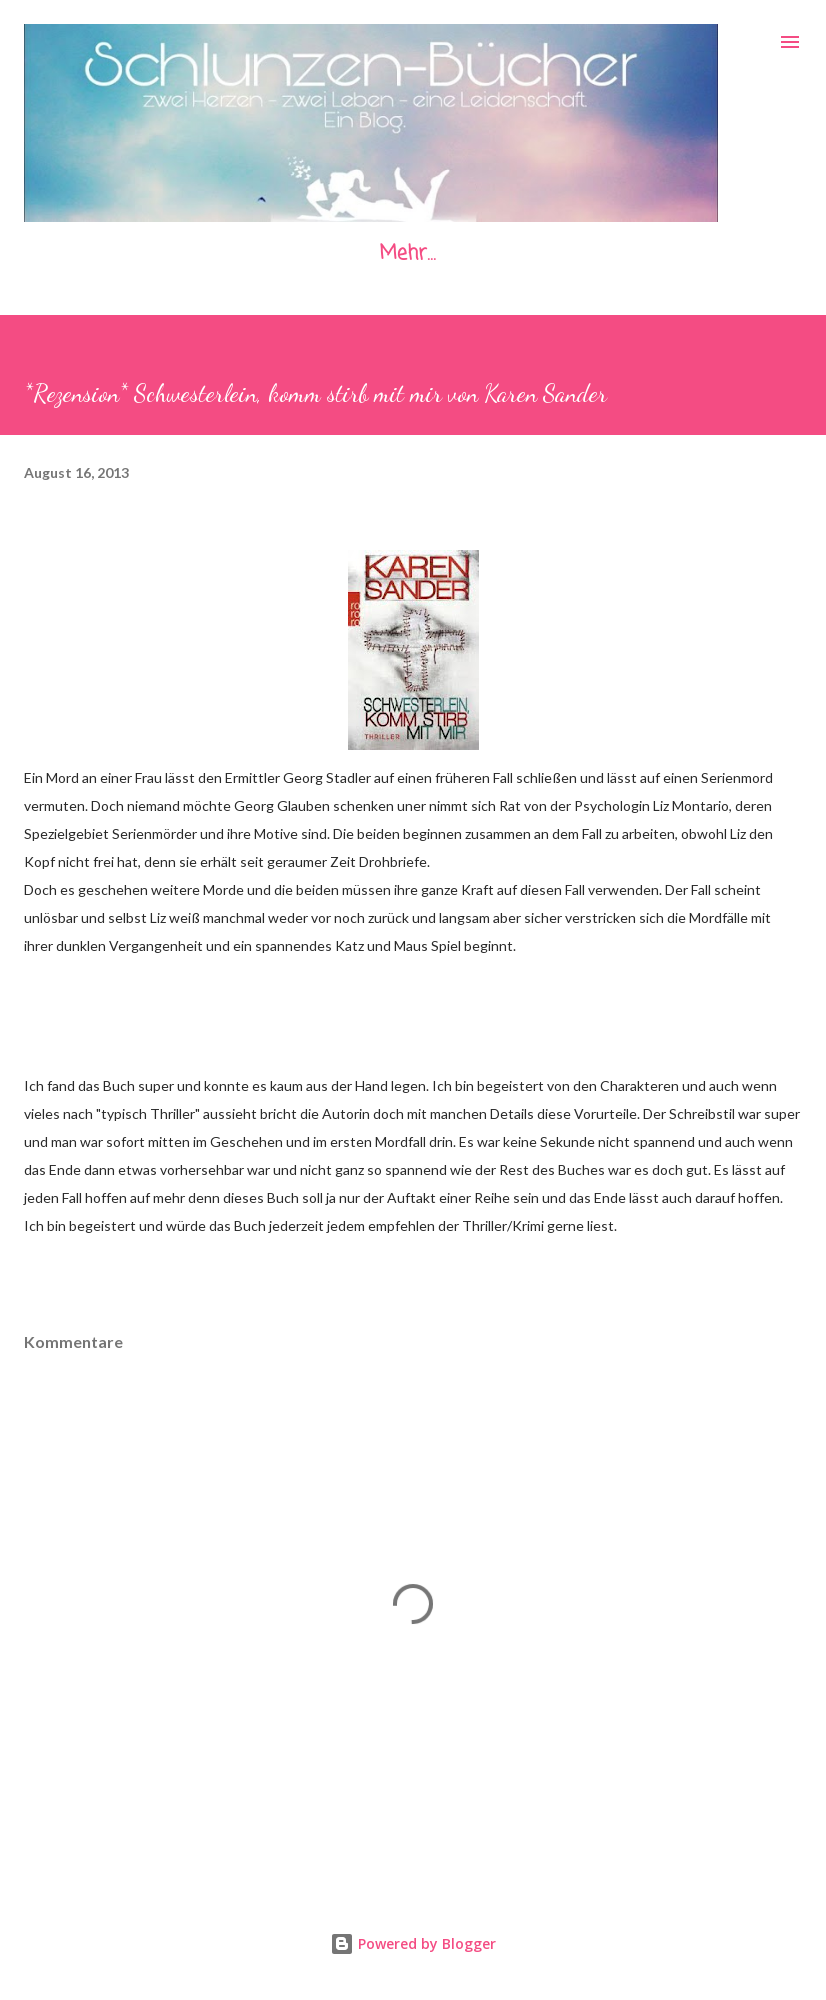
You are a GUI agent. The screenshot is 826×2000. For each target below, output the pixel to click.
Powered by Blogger (413, 1943)
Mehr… (407, 253)
